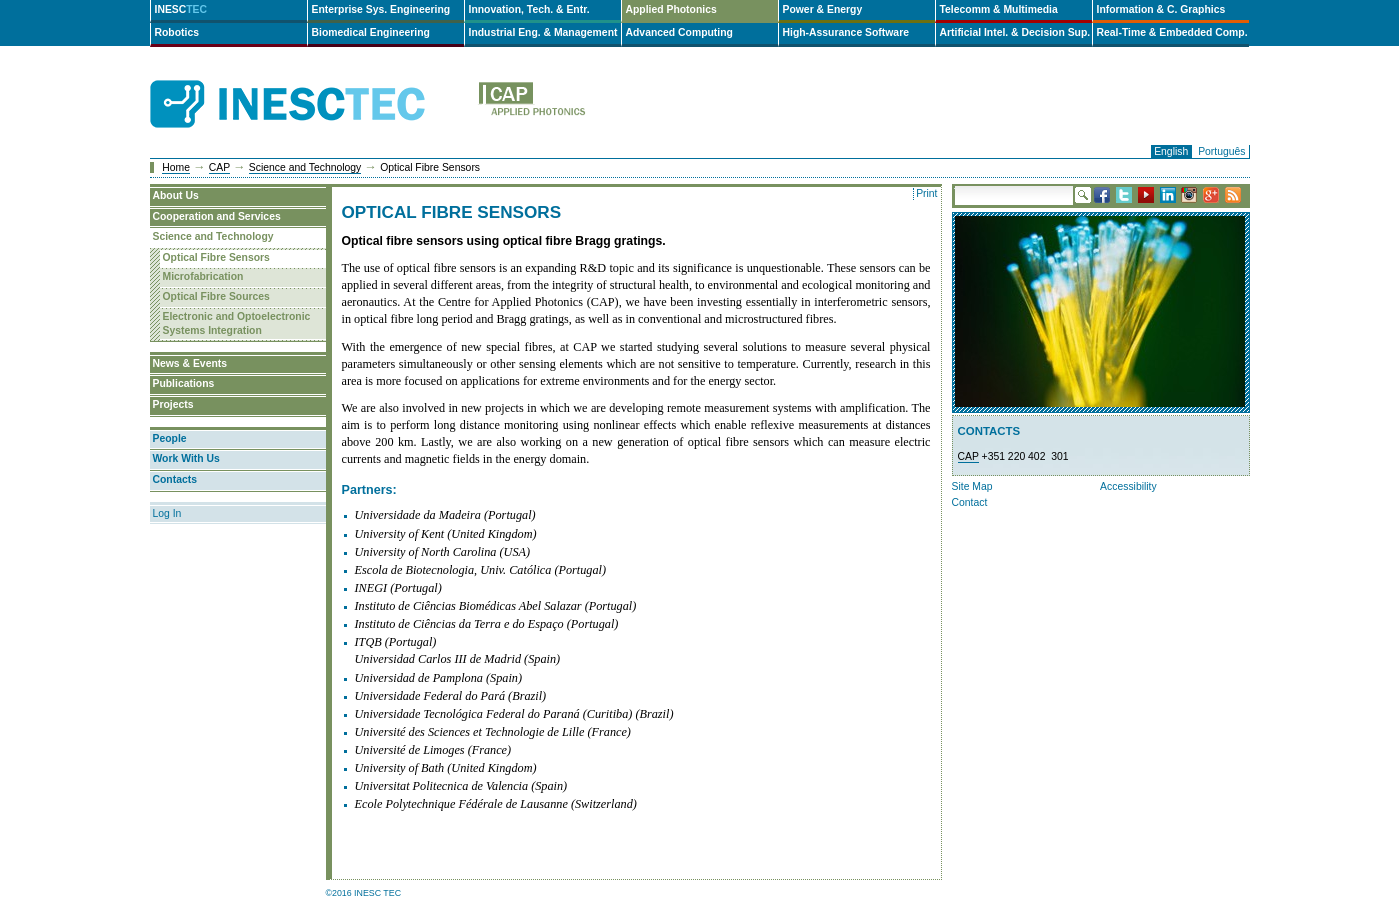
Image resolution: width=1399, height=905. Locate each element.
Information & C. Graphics (1161, 9)
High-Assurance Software (846, 32)
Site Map (972, 486)
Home (176, 167)
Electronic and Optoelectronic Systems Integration (237, 324)
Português (1221, 151)
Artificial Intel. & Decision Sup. (1015, 32)
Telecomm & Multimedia (999, 9)
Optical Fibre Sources (216, 296)
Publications (184, 383)
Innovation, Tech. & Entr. (529, 9)
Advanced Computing (679, 32)
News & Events (190, 363)
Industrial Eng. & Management (543, 32)
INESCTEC (310, 82)
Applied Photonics (671, 9)
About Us (176, 195)
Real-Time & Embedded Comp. (1172, 32)
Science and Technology (305, 167)
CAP (219, 167)
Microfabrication (203, 276)
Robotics (177, 32)
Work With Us (186, 458)
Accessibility (1128, 486)
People (170, 438)
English (1171, 151)
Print (926, 193)
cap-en (612, 104)
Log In (167, 513)
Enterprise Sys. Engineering (381, 9)
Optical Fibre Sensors (216, 257)
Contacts (175, 479)
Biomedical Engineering (371, 32)
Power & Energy (823, 9)
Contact (970, 502)
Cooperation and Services (217, 216)
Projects (173, 404)
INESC (181, 9)
